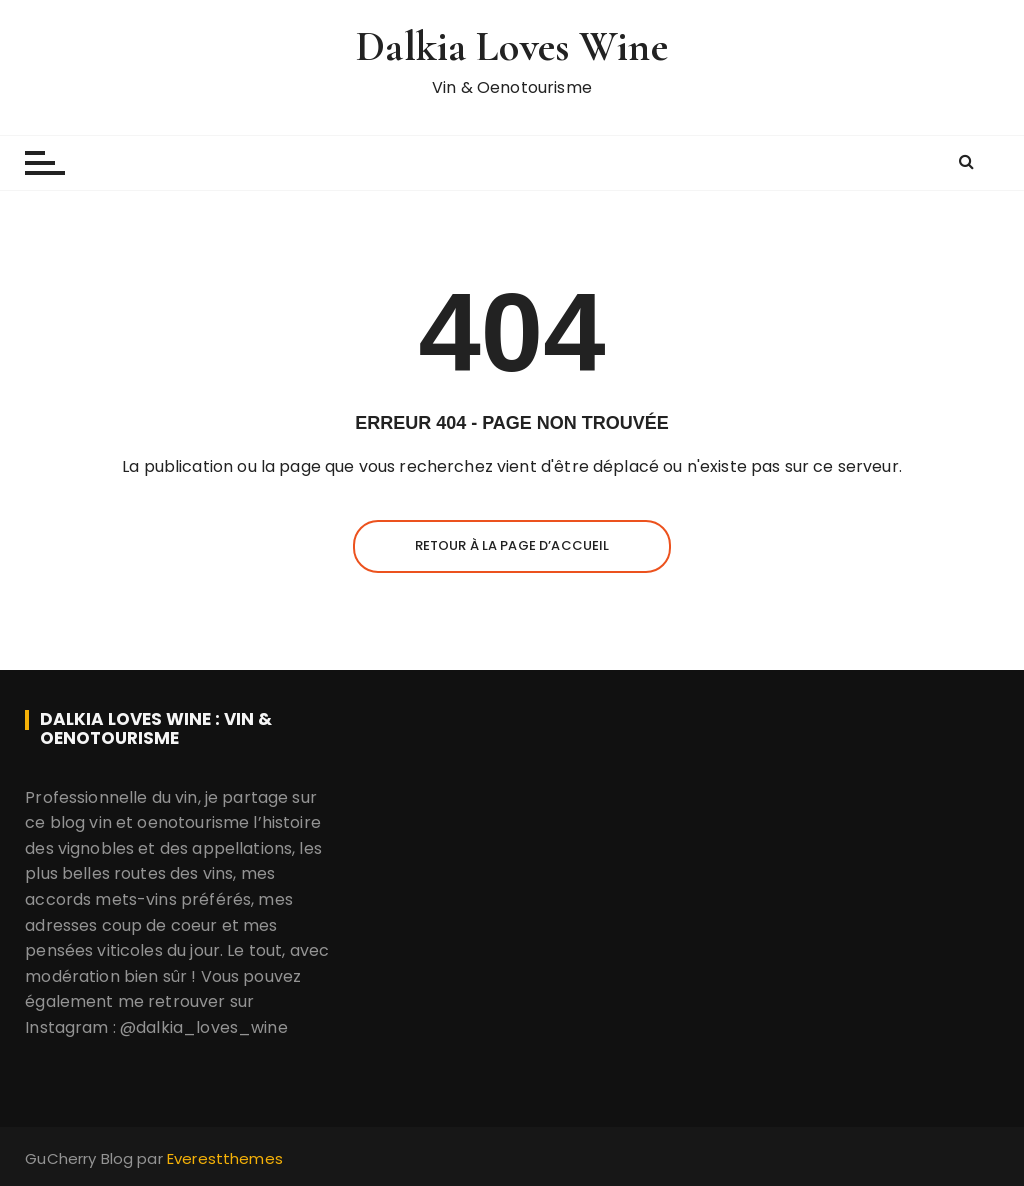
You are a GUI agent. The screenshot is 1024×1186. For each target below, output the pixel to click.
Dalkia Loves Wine (512, 46)
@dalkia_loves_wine (204, 1027)
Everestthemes (225, 1158)
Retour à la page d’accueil (512, 545)
